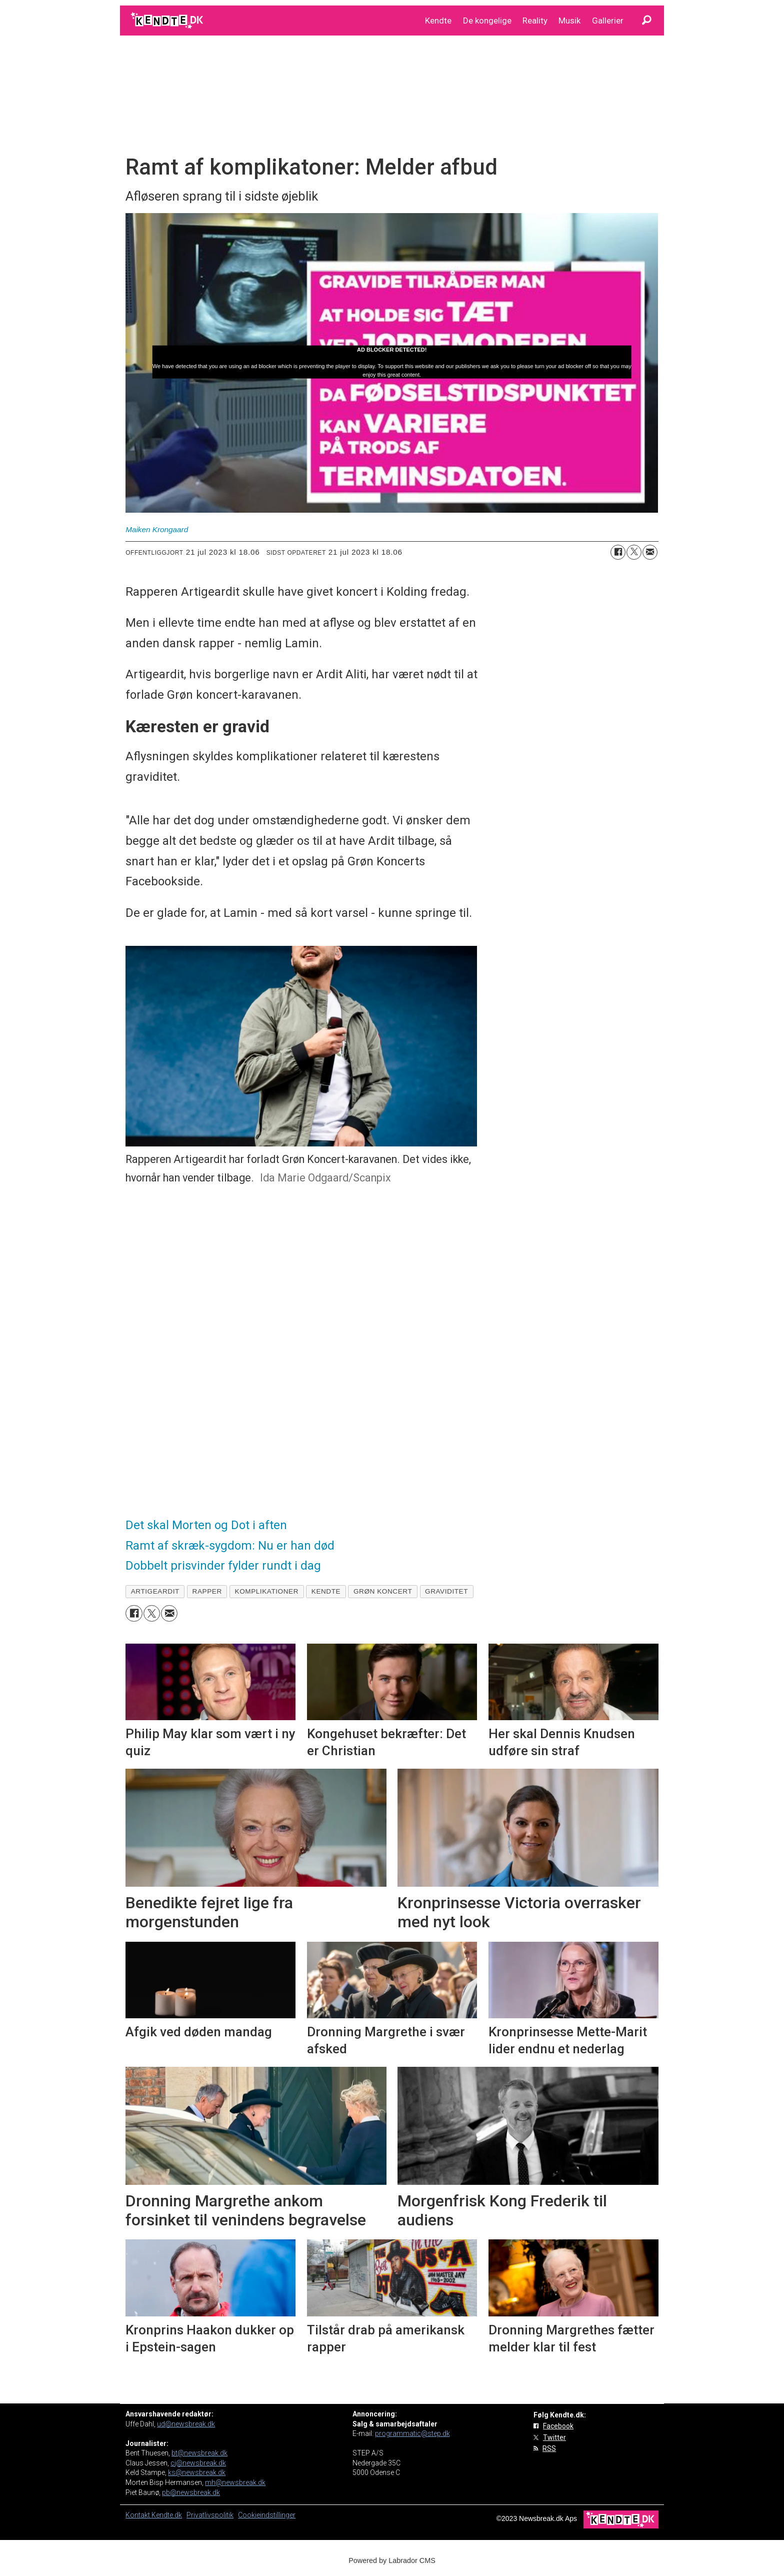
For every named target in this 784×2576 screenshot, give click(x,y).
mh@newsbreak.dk (235, 2482)
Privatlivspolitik (210, 2515)
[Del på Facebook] (618, 552)
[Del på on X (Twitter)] (634, 552)
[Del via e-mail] (650, 552)
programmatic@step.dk (412, 2433)
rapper (207, 1591)
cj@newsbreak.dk (198, 2463)
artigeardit (155, 1591)
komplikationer (266, 1591)
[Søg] (646, 21)
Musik (569, 21)
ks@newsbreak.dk (197, 2472)
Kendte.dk (167, 2515)
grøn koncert (383, 1591)
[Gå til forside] (168, 21)
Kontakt (139, 2515)
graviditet (446, 1591)
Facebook (558, 2426)
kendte (326, 1591)
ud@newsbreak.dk (186, 2424)
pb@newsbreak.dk (191, 2492)
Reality (535, 21)
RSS (549, 2448)
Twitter (554, 2437)
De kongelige (487, 21)
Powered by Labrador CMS (392, 2560)
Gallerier (608, 21)
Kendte (438, 21)
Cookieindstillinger (267, 2515)
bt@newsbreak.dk (200, 2453)
